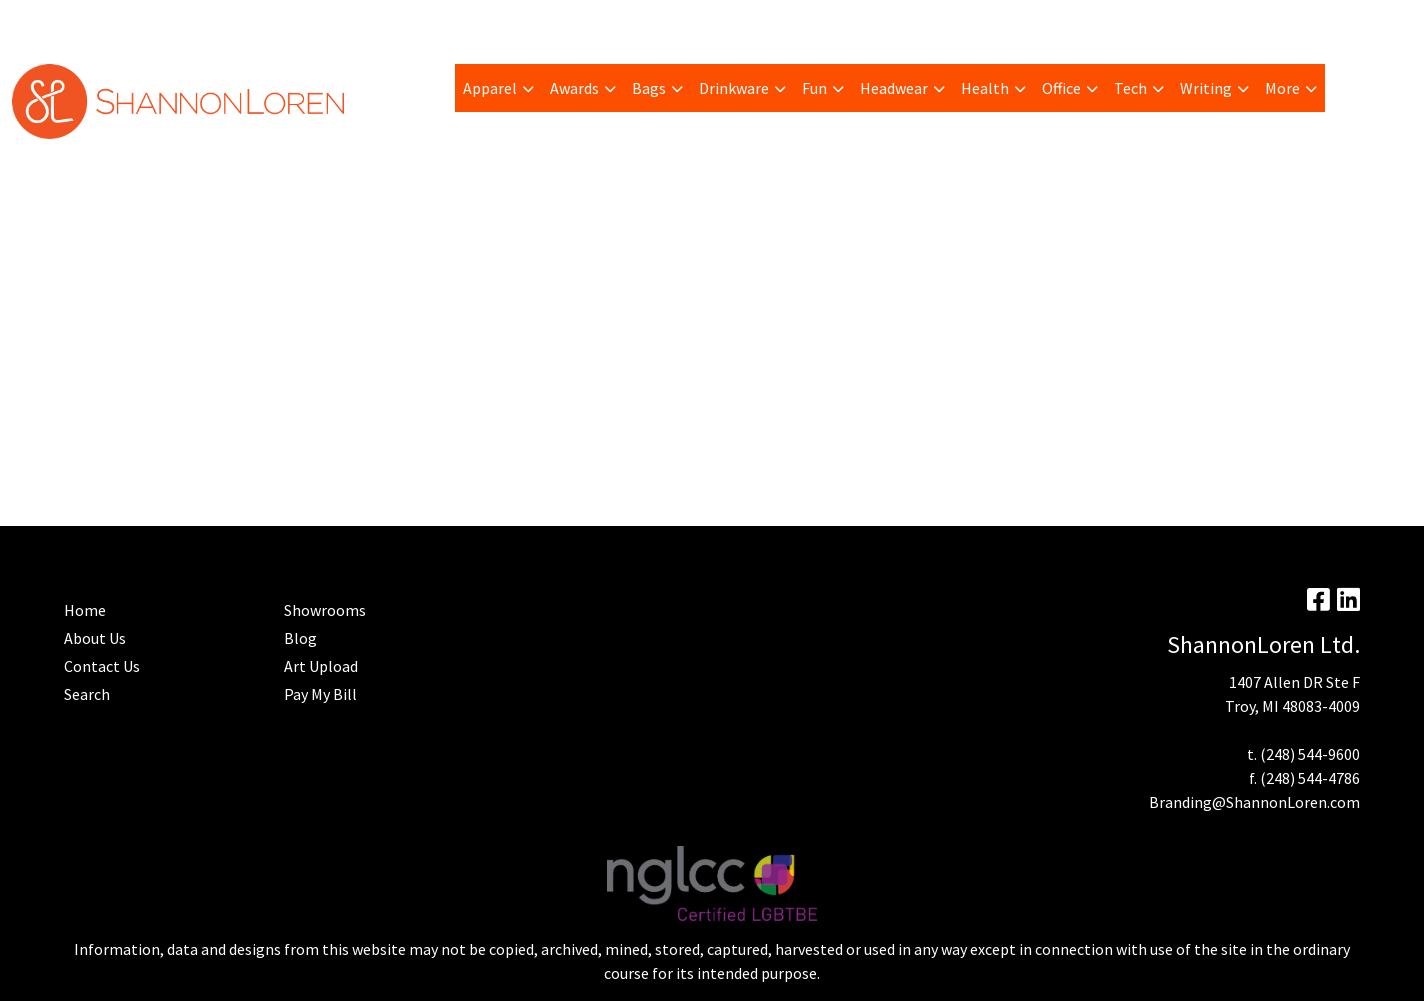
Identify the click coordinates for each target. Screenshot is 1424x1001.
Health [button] (985, 88)
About (40, 22)
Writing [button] (1206, 88)
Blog (342, 22)
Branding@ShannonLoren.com (1254, 802)
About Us (95, 638)
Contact (584, 22)
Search (1165, 22)
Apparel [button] (490, 88)
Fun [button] (814, 88)
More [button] (1282, 88)
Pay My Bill (111, 22)
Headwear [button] (894, 88)
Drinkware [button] (734, 88)
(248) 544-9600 (1310, 754)
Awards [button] (574, 88)
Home (521, 22)
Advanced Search (429, 22)
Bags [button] (649, 88)
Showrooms (325, 610)
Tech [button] (1130, 88)
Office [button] (1061, 88)
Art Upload (275, 22)
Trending (193, 22)
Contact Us (102, 666)
